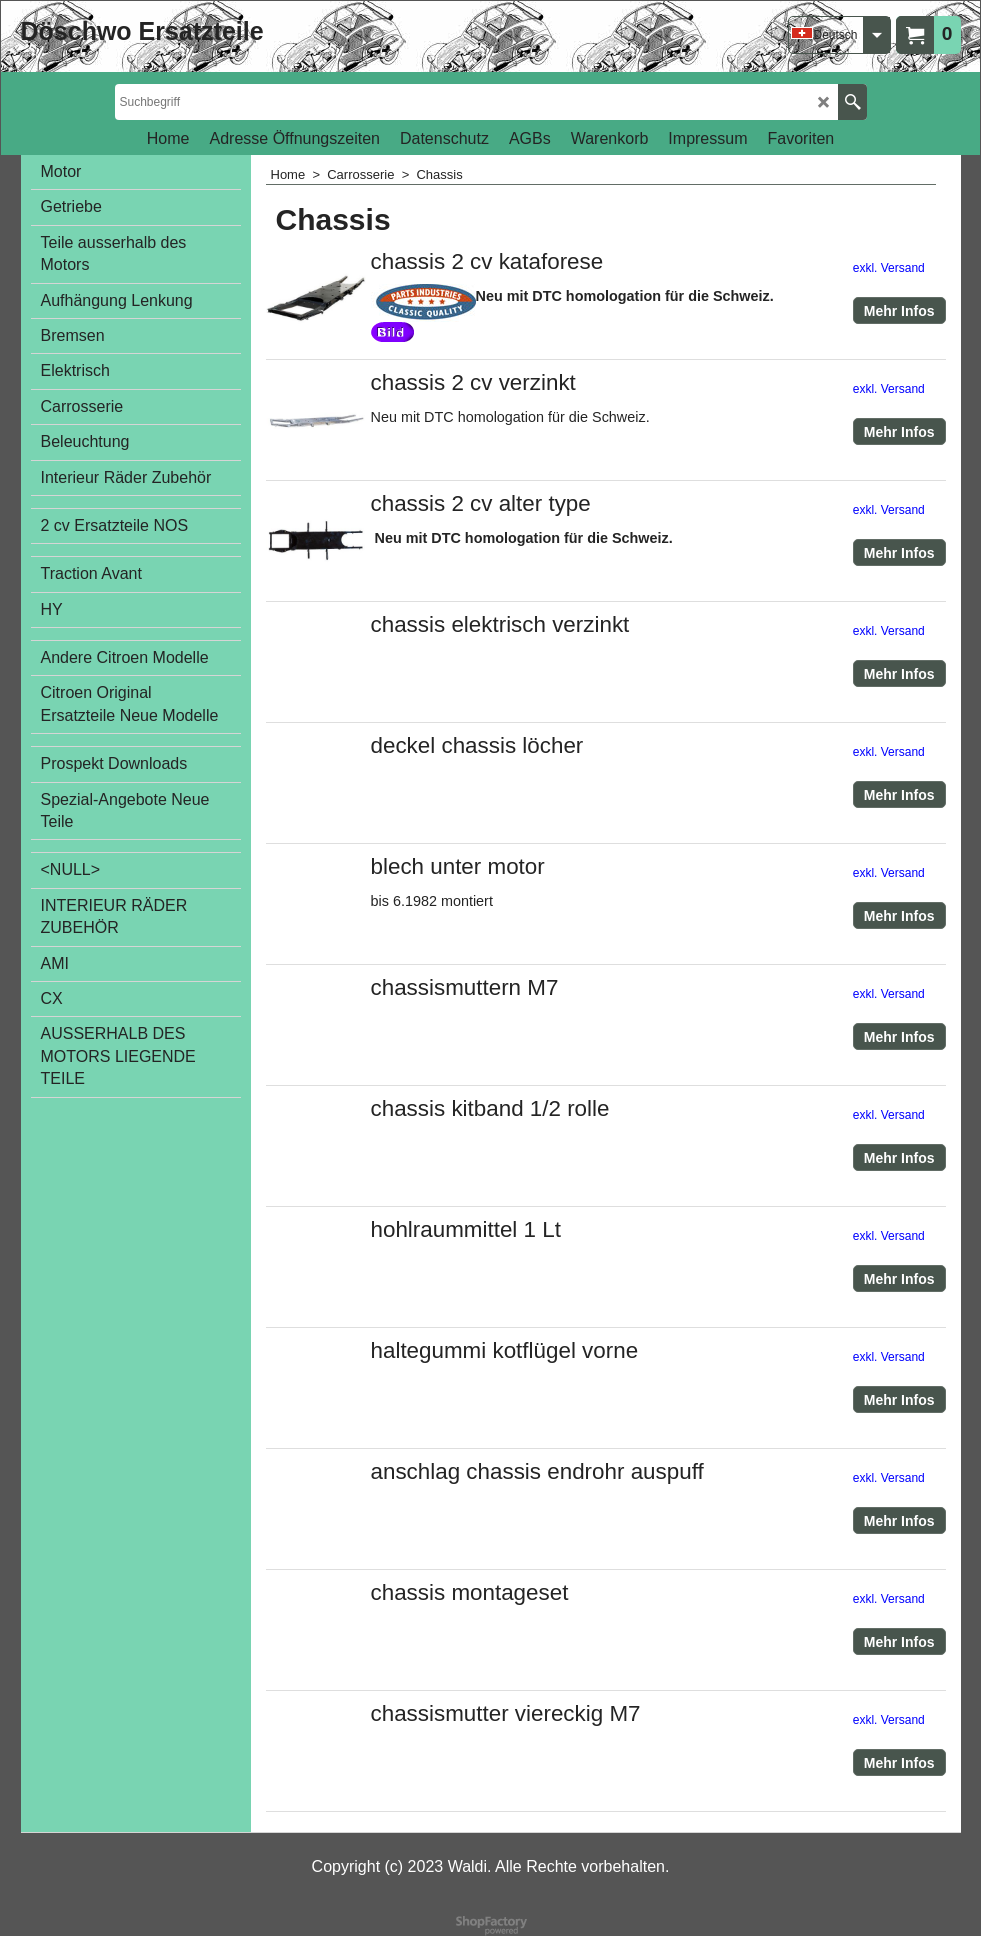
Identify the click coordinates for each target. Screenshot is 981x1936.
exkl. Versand (889, 268)
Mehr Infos (899, 311)
